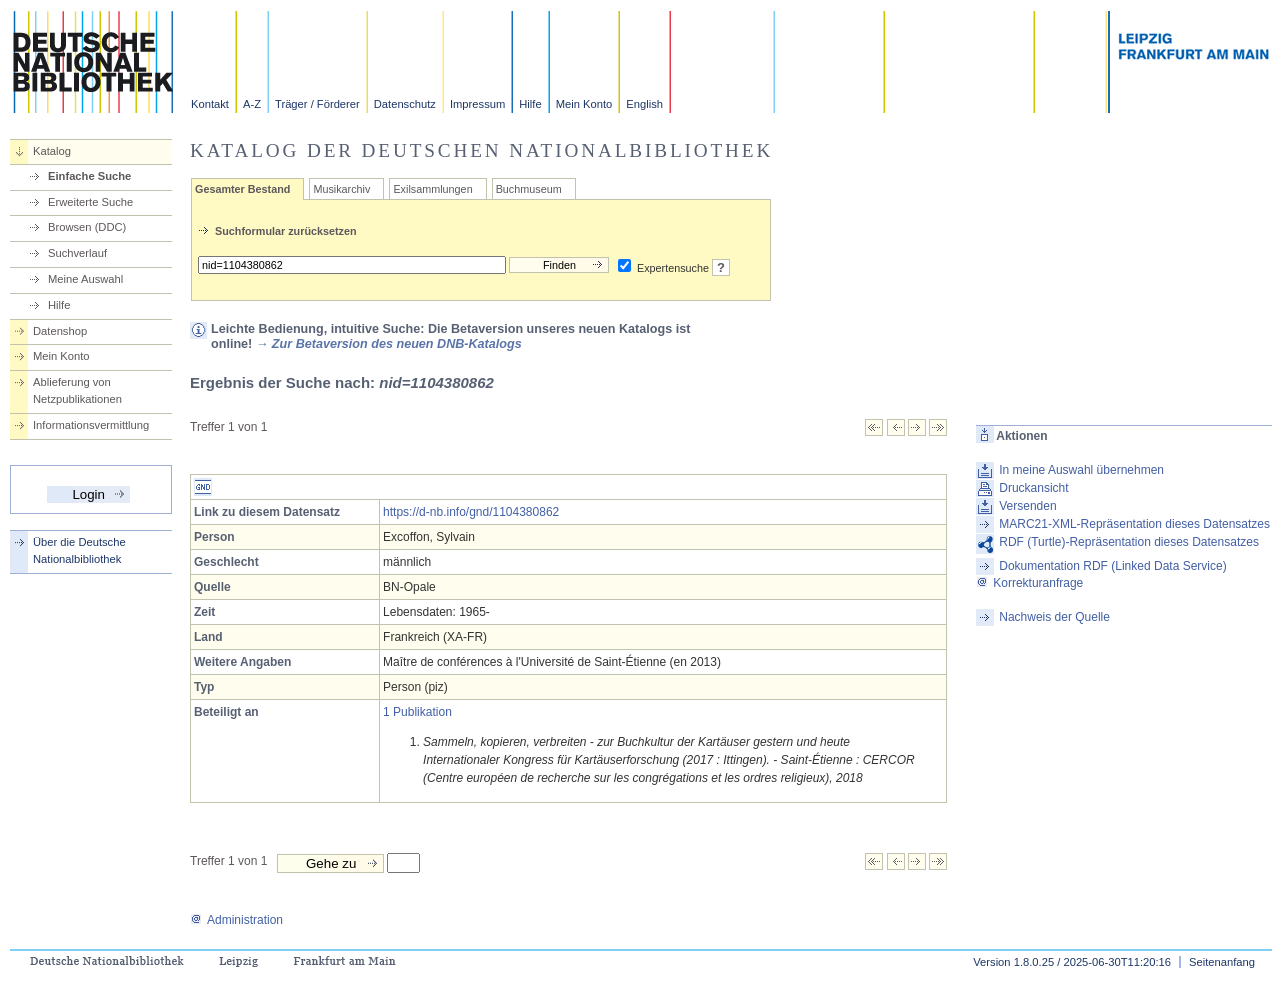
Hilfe (530, 104)
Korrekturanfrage (1029, 583)
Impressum (477, 104)
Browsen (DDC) (87, 227)
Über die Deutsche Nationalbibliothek (79, 550)
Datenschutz (405, 104)
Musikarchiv (341, 189)
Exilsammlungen (432, 189)
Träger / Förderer (317, 104)
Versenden (1027, 506)
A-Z (252, 104)
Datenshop (60, 331)
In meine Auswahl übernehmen (1081, 470)
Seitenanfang (1222, 962)
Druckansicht (1033, 488)
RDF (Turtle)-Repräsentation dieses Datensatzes (1129, 542)
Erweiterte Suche (90, 202)
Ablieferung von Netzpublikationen (77, 390)
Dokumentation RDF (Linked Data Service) (1112, 566)
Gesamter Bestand (242, 189)
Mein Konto (584, 104)
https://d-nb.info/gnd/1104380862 (471, 512)
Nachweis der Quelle (1054, 617)
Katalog (52, 151)
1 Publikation (417, 712)
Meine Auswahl (85, 279)
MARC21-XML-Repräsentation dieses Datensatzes (1134, 524)
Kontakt (210, 104)
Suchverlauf (77, 253)
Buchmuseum (529, 189)
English (644, 104)
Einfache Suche (89, 176)
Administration (236, 920)
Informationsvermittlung (91, 425)
